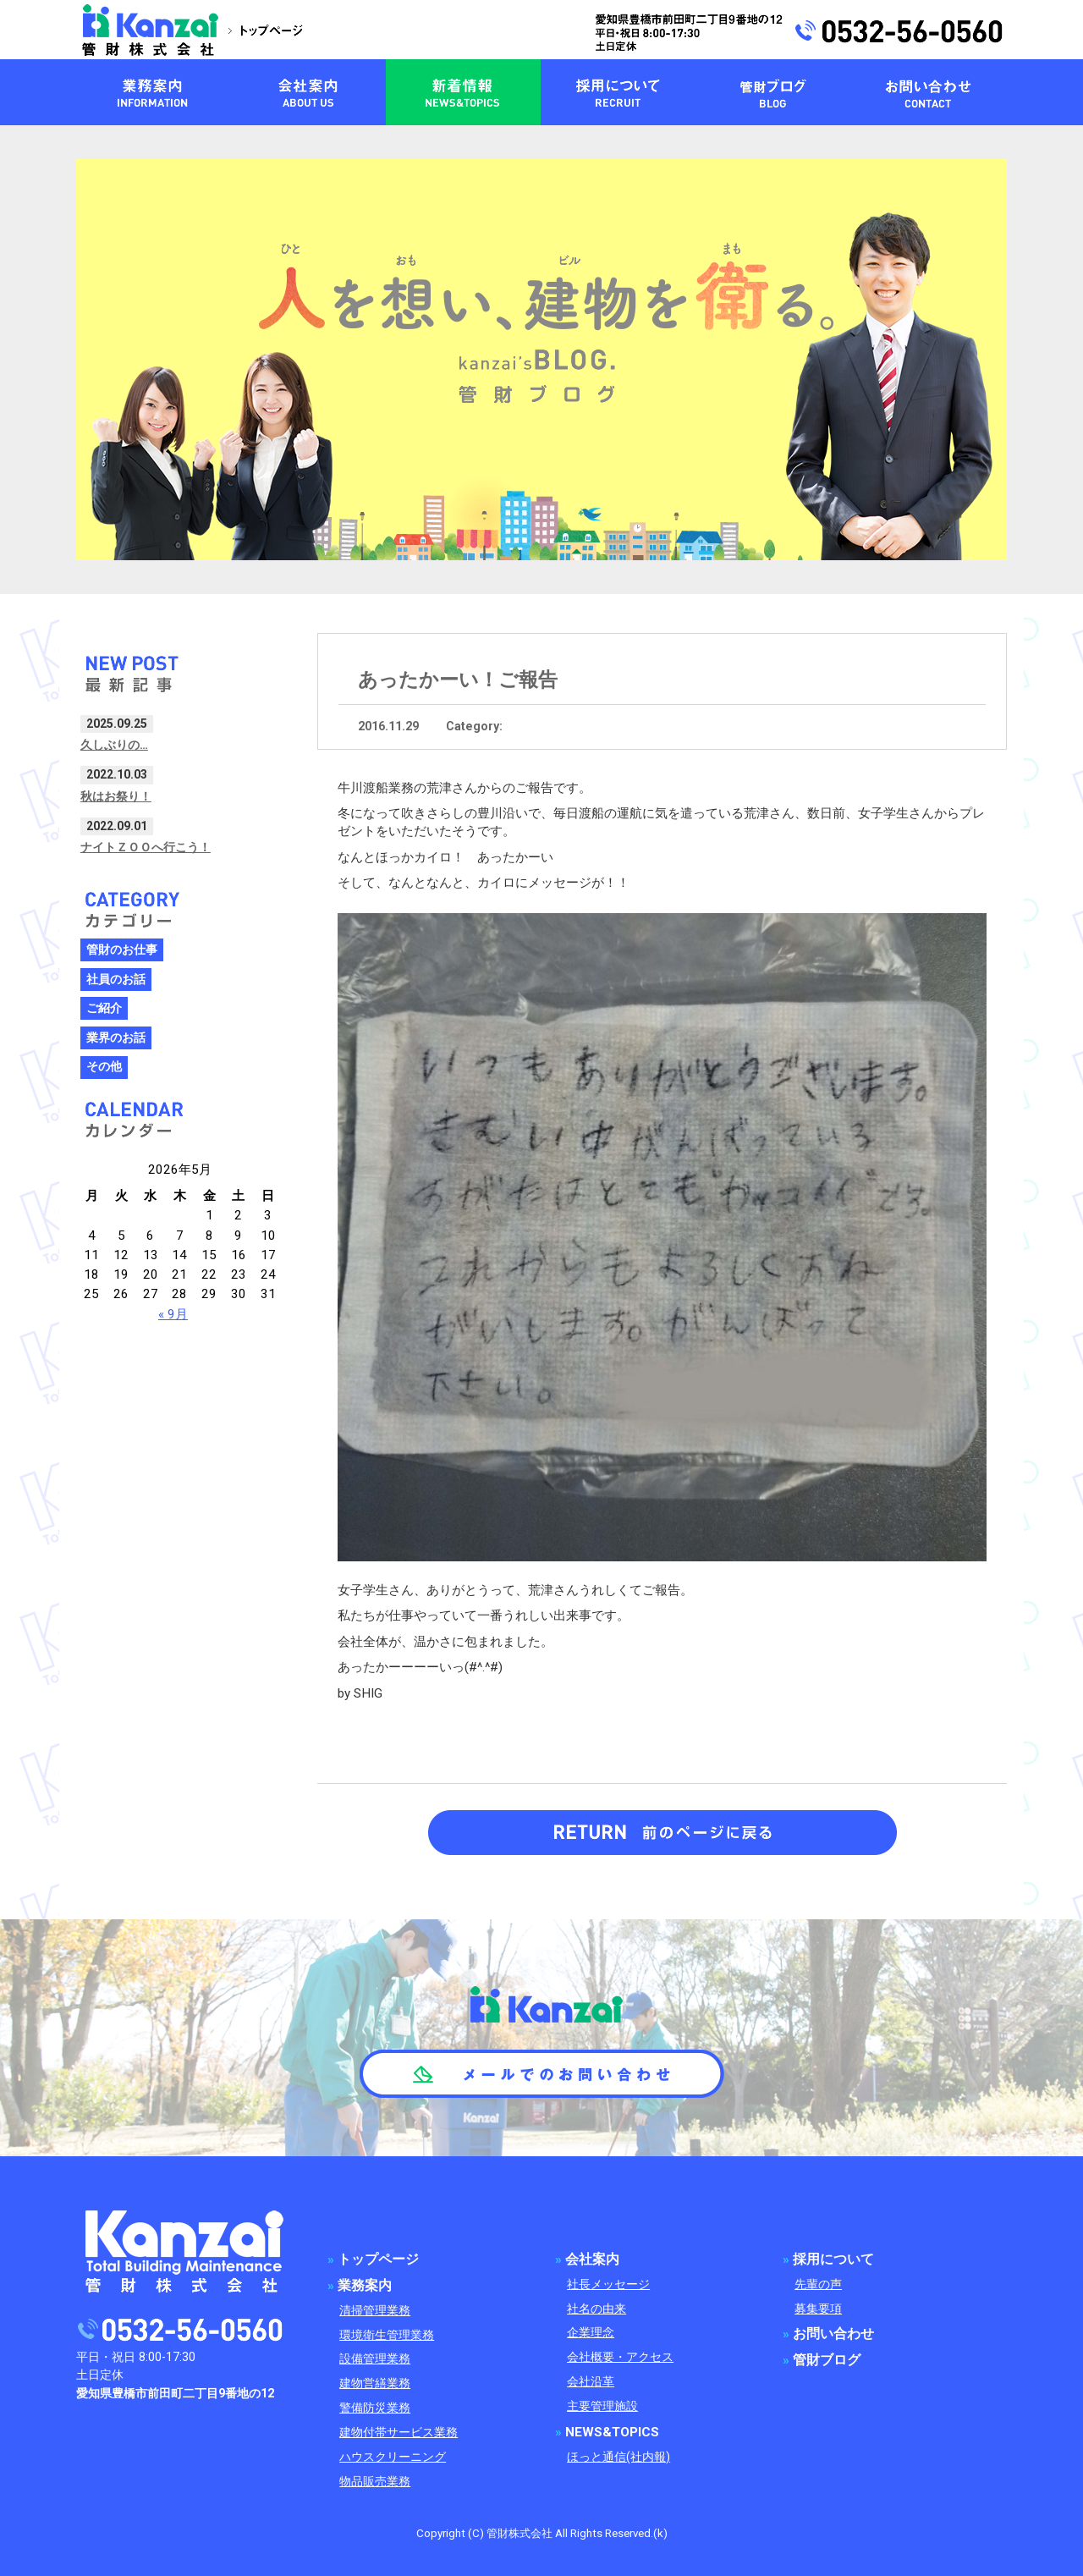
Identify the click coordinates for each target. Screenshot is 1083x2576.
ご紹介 (104, 1008)
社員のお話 (116, 979)
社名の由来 (596, 2309)
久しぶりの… (114, 744)
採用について (833, 2259)
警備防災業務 (374, 2408)
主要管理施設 (602, 2406)
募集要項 (818, 2309)
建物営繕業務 (374, 2383)
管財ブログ (826, 2360)
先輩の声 (818, 2284)
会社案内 (592, 2259)
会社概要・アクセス (620, 2357)
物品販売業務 (374, 2481)
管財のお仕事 (121, 950)
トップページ (378, 2259)
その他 (104, 1067)
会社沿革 (590, 2382)
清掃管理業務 (374, 2311)
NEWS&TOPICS (612, 2432)
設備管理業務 (374, 2359)
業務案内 (365, 2285)
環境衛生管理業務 (386, 2335)
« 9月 (173, 1314)
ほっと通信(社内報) (618, 2457)
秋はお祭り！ (115, 796)
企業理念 (590, 2333)
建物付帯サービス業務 (398, 2432)
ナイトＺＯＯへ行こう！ (145, 847)
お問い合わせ (833, 2334)
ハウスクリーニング (392, 2457)
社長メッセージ (608, 2284)
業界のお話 (116, 1038)
